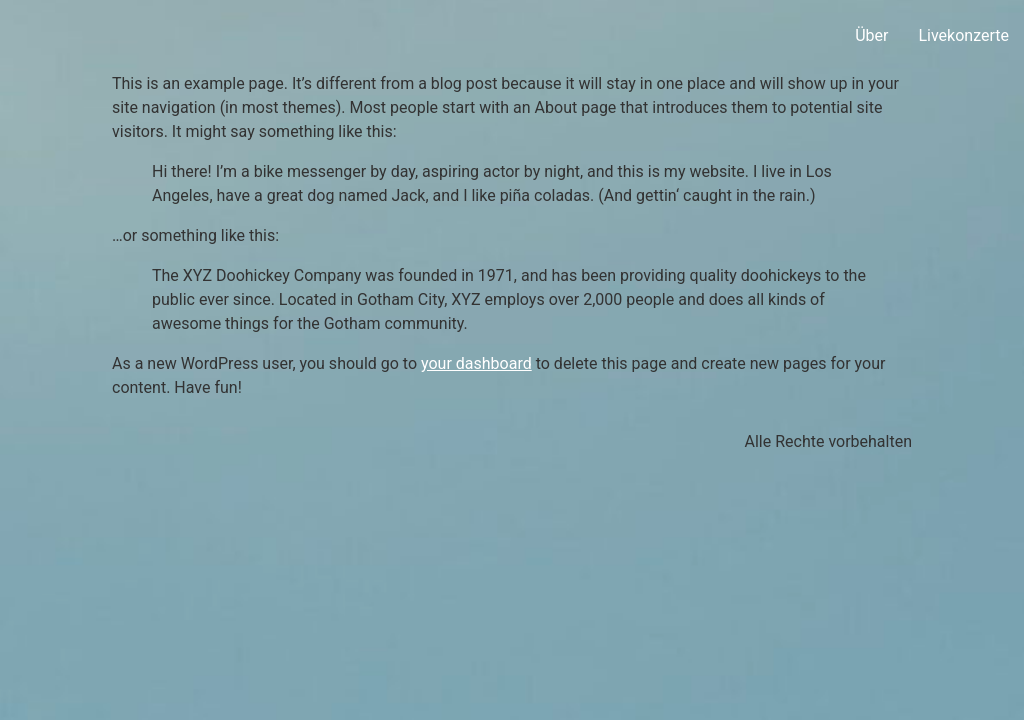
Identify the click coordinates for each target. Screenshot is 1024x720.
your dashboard (476, 363)
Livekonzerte (963, 35)
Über (871, 35)
